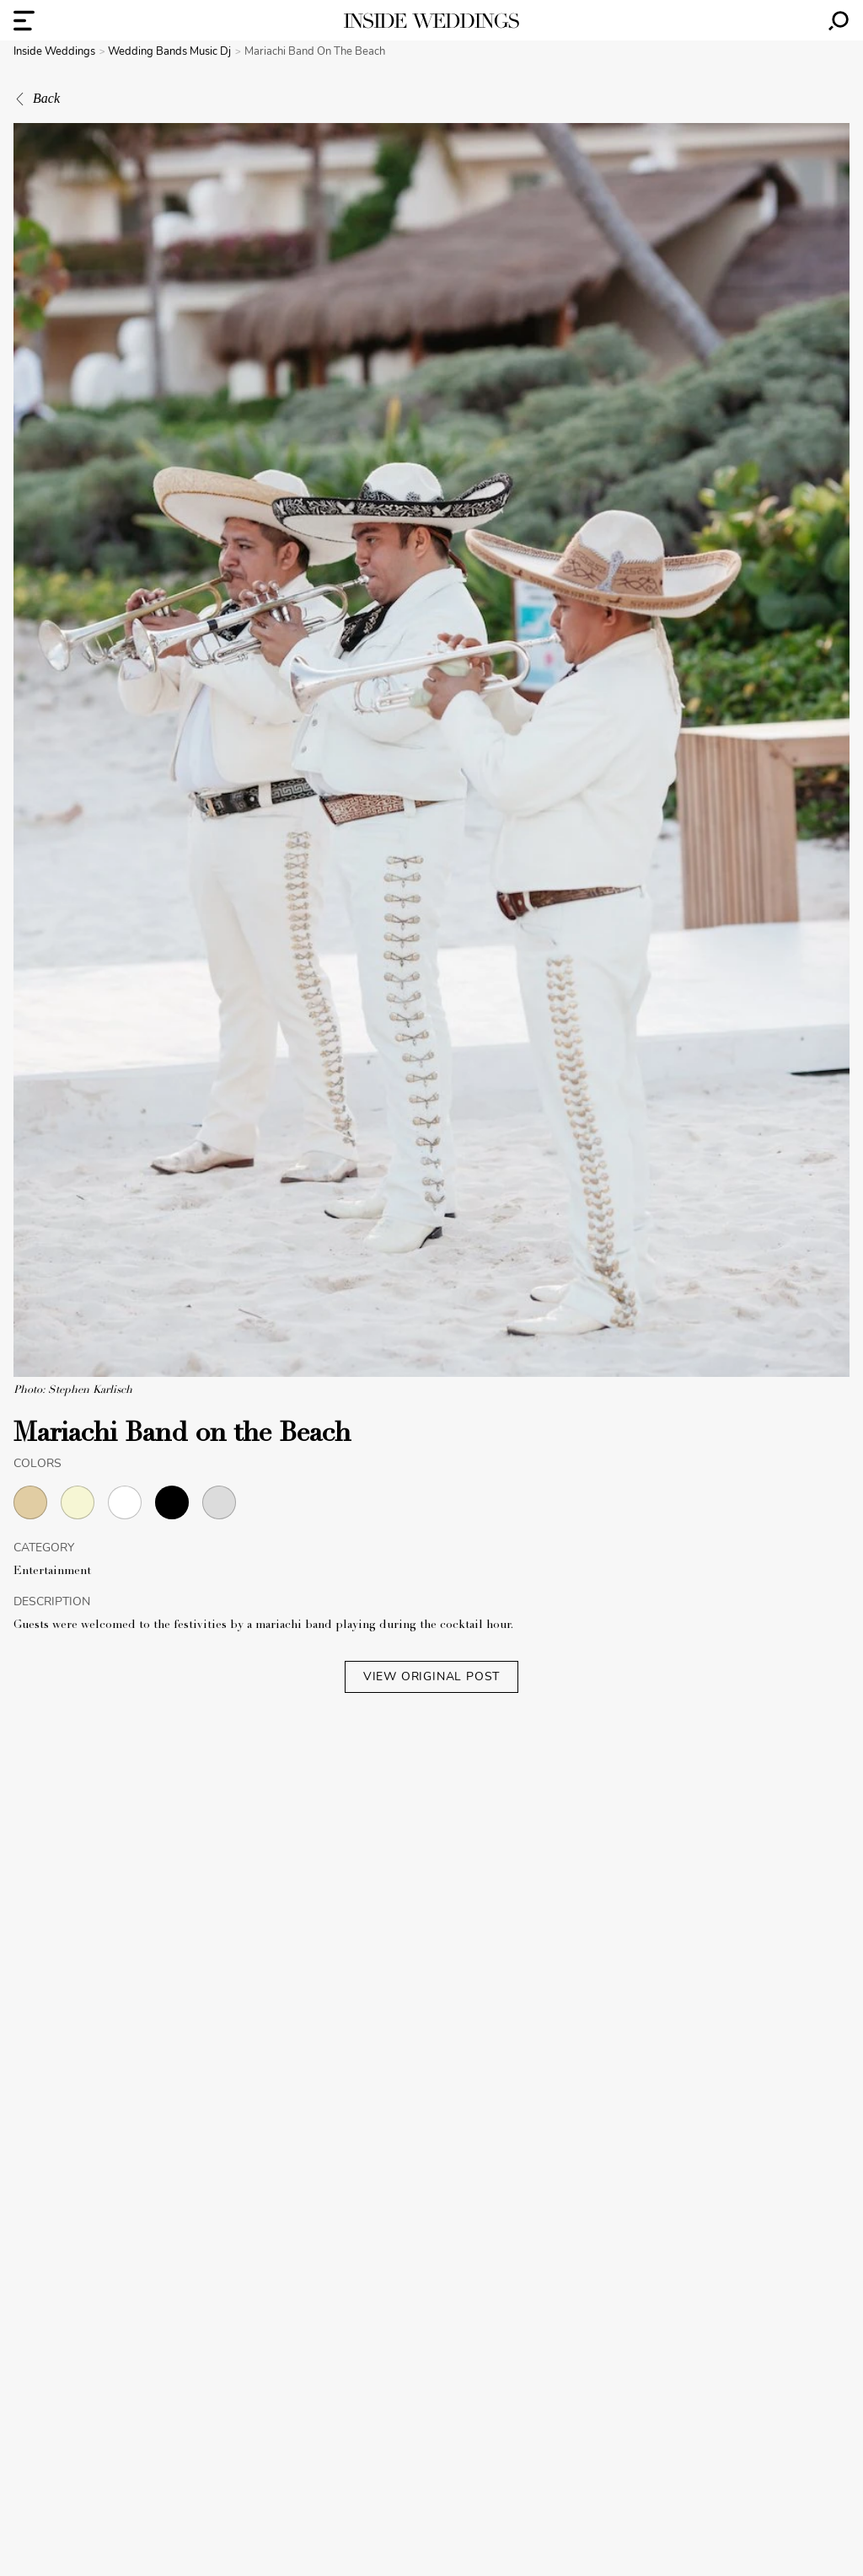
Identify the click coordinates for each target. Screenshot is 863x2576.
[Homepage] (431, 20)
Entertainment (52, 1571)
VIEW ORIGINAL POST (431, 1676)
